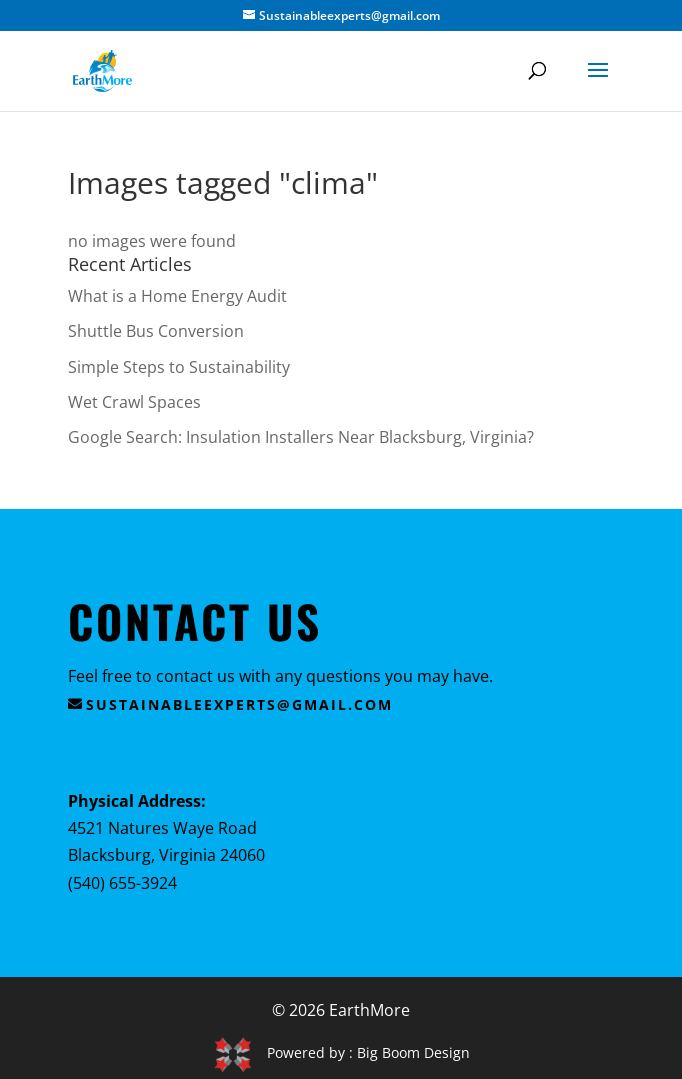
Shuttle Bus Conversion (156, 331)
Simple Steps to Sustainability (179, 367)
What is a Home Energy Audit (177, 296)
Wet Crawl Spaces (134, 402)
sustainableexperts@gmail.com (239, 704)
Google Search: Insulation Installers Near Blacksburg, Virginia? (301, 437)
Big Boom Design (413, 1052)
